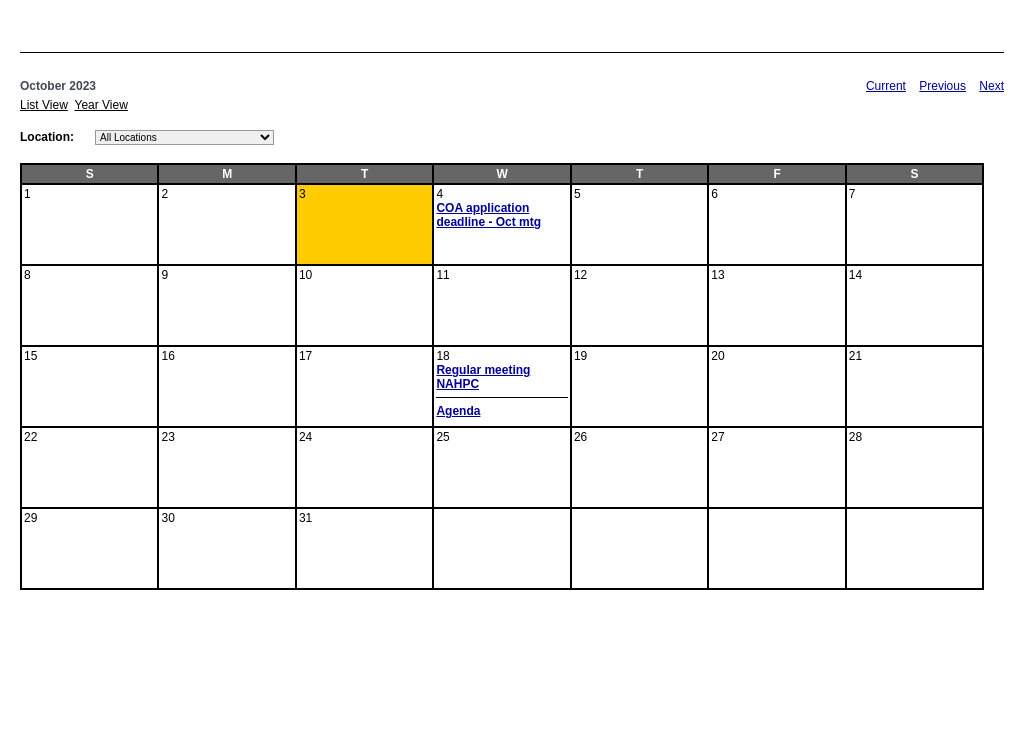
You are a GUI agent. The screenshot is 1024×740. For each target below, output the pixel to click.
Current (886, 86)
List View (44, 105)
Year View (100, 105)
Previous (942, 86)
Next (991, 86)
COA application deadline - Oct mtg (488, 215)
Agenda (458, 411)
